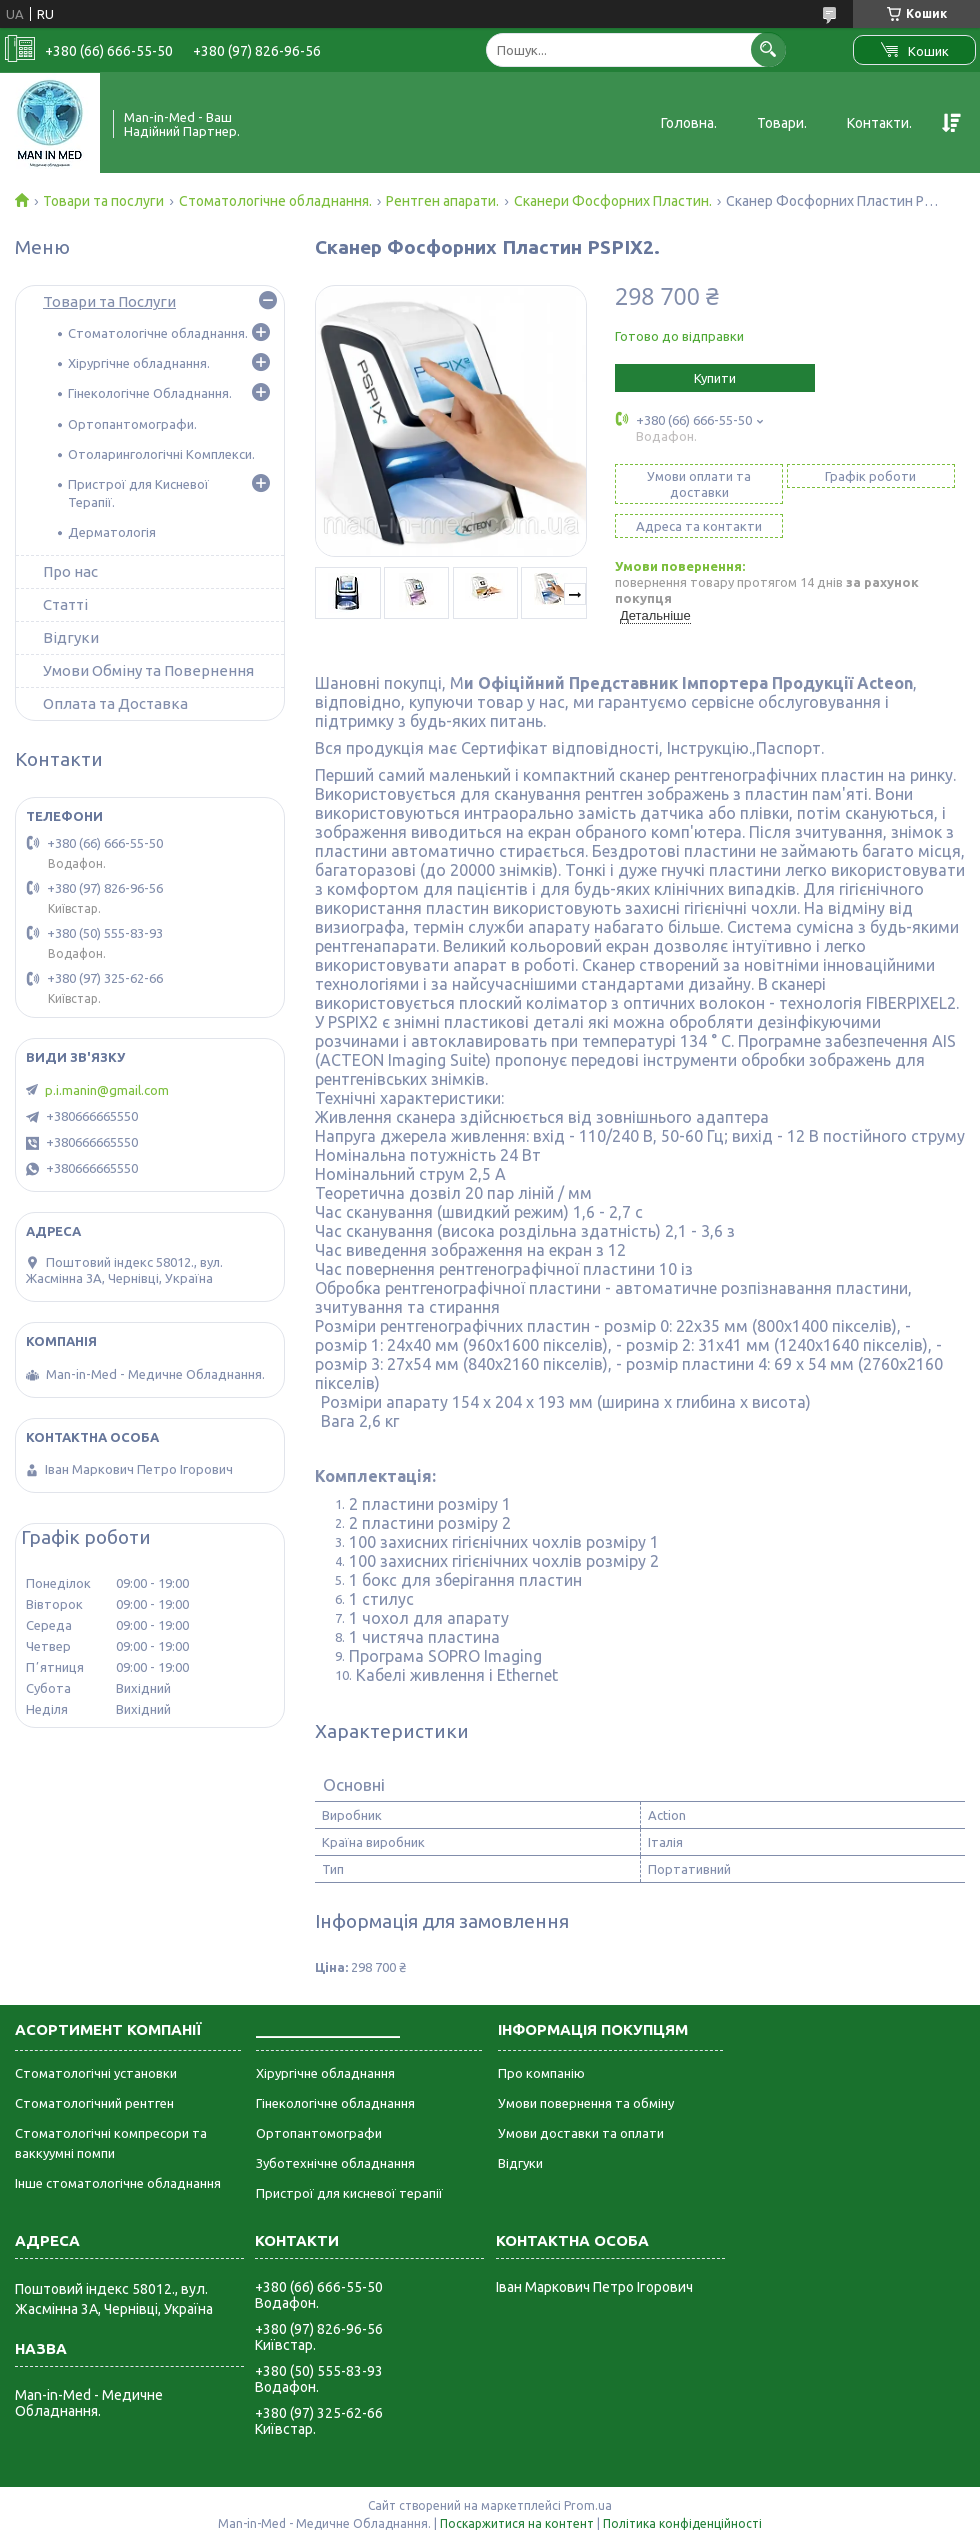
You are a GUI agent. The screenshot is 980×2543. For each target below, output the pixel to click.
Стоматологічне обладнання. (275, 201)
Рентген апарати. (442, 201)
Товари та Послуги (109, 301)
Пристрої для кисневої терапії (349, 2193)
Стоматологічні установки (96, 2073)
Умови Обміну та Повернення (148, 670)
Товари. (782, 123)
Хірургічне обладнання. (139, 363)
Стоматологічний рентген (94, 2103)
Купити (715, 378)
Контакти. (879, 123)
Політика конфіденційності (682, 2523)
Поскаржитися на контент (517, 2523)
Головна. (689, 123)
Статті (65, 604)
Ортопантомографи (319, 2133)
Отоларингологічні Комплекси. (161, 454)
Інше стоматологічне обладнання (118, 2183)
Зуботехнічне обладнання (335, 2163)
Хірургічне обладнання (325, 2073)
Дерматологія (112, 532)
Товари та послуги (103, 201)
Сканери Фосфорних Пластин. (613, 201)
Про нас (70, 571)
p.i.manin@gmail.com (107, 1090)
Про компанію (541, 2073)
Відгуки (71, 637)
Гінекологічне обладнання (335, 2103)
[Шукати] (768, 49)
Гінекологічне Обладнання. (150, 393)
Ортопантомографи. (132, 424)
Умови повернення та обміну (586, 2103)
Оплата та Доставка (115, 703)
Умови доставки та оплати (581, 2133)
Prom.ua (588, 2505)
